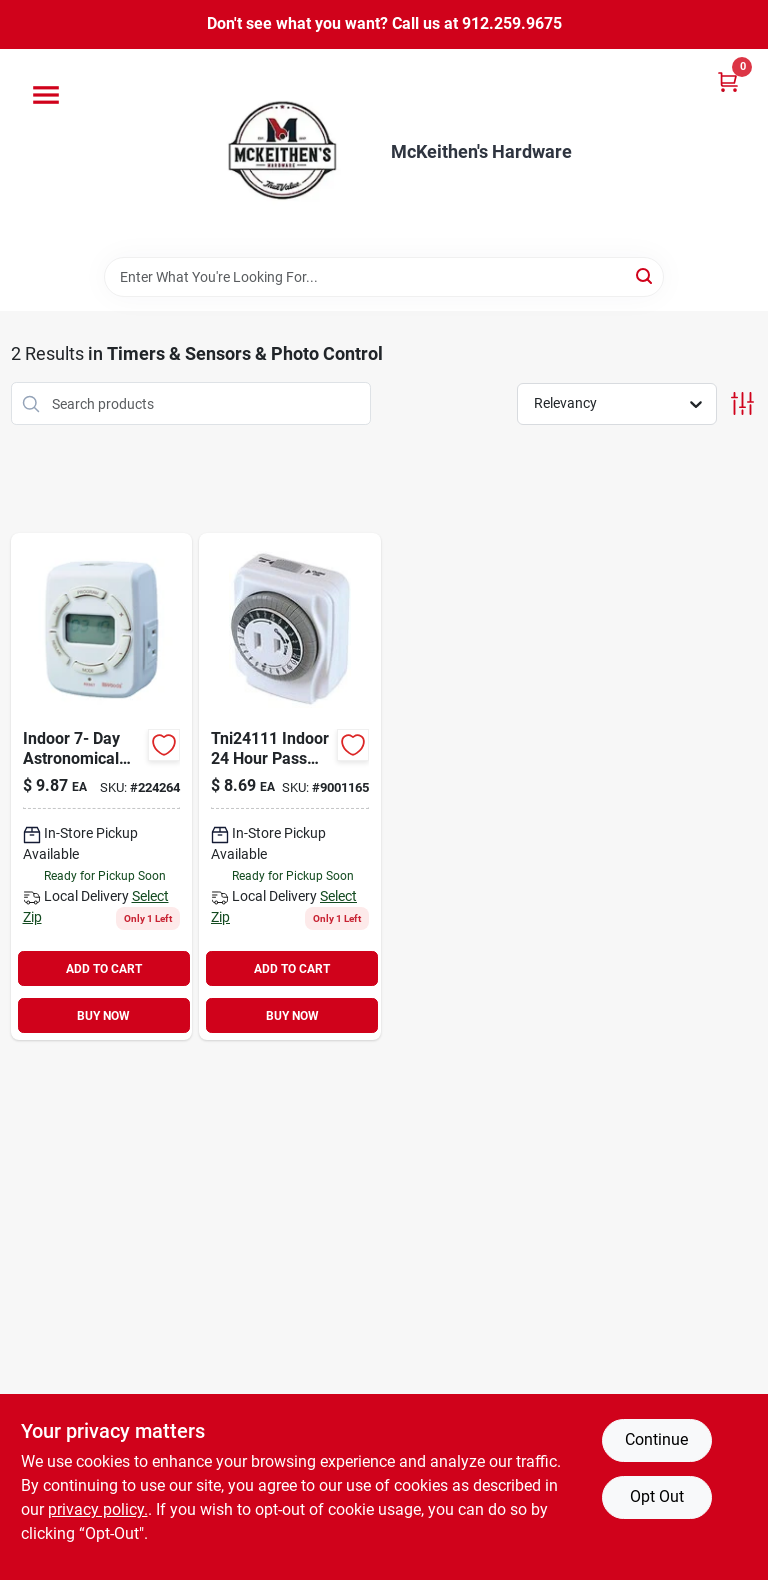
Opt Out (657, 1496)
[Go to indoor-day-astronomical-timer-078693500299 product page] (102, 786)
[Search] (645, 275)
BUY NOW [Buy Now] (103, 1016)
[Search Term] (384, 277)
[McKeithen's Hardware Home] (287, 153)
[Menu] (46, 95)
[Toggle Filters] (742, 403)
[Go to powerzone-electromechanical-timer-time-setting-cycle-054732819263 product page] (290, 786)
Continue (656, 1439)
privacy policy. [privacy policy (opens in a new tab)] (98, 1509)
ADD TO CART (104, 969)
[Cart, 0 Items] (728, 81)
